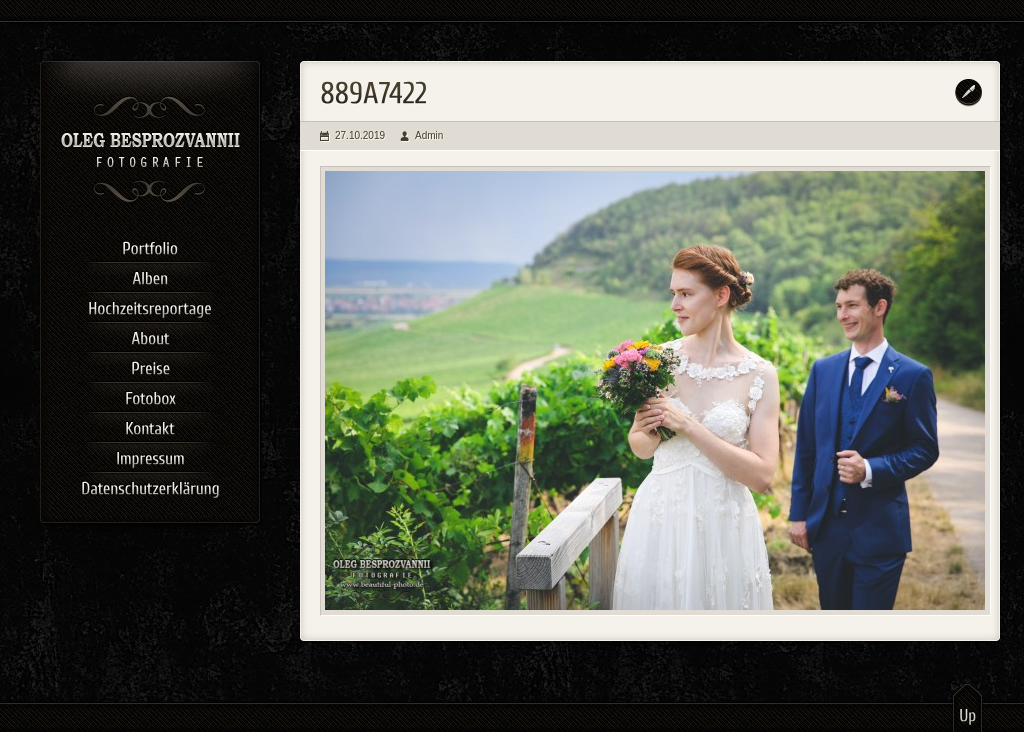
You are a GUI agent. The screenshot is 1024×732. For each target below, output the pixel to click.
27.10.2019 (360, 135)
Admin (429, 135)
